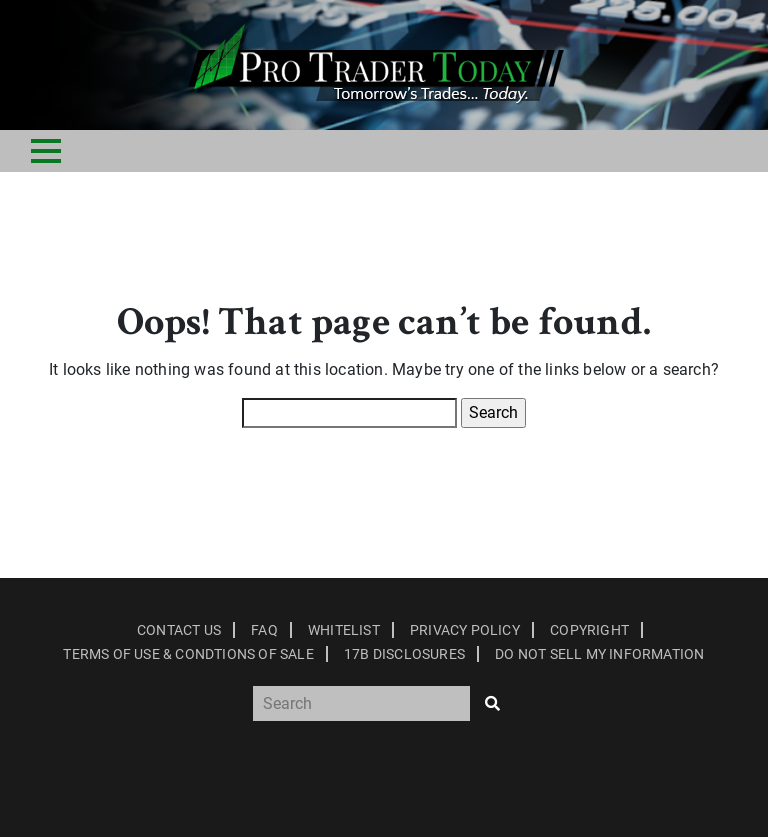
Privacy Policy (465, 630)
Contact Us (179, 630)
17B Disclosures (404, 654)
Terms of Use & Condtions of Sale (188, 654)
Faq (264, 630)
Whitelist (344, 630)
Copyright (589, 630)
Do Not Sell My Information (599, 654)
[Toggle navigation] (46, 151)
